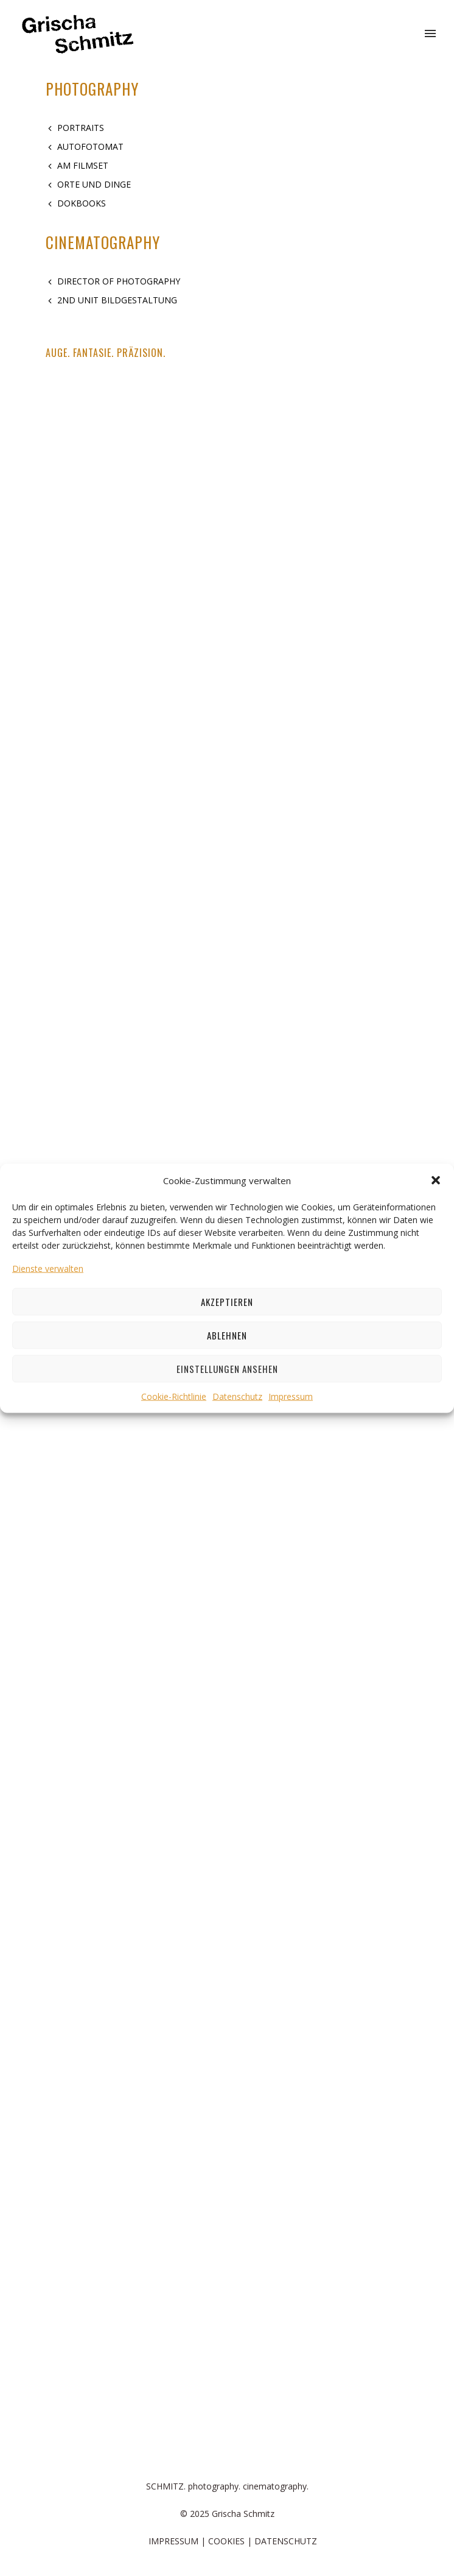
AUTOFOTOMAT (90, 146)
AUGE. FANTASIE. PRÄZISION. (106, 352)
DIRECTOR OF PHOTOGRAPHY (118, 281)
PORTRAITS (80, 127)
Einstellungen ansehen (227, 1368)
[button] (436, 1180)
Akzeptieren (227, 1301)
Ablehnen (227, 1335)
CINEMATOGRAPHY (103, 242)
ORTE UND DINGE (94, 184)
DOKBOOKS (81, 203)
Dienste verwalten (47, 1268)
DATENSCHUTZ (285, 2541)
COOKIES (226, 2541)
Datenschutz (237, 1396)
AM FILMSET (82, 165)
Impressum (290, 1396)
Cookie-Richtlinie (173, 1396)
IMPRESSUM (173, 2541)
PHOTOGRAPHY (92, 88)
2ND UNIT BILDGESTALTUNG (117, 300)
